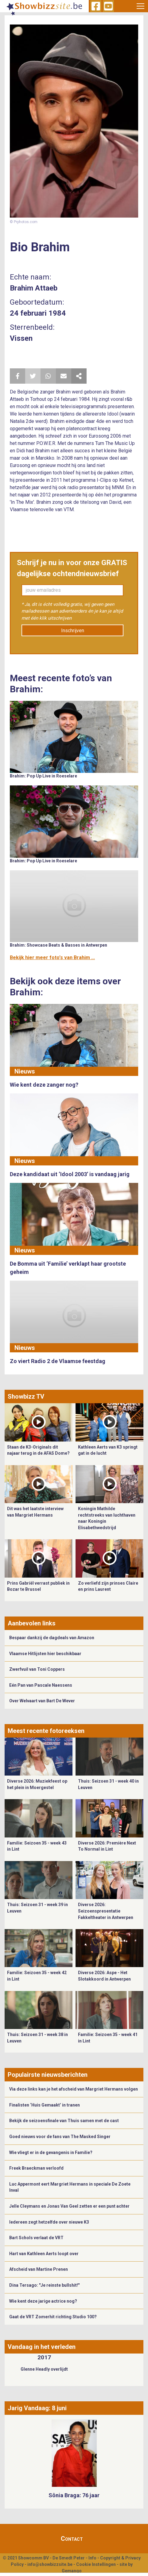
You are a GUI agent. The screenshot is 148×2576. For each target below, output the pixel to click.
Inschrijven (72, 630)
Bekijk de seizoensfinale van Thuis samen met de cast (64, 2120)
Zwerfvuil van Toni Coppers (37, 1669)
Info (92, 2557)
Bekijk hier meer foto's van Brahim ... (52, 957)
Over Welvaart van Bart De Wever (42, 1700)
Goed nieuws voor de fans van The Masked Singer (60, 2136)
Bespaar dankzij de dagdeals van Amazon (51, 1637)
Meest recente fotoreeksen (46, 1730)
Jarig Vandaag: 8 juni (37, 2408)
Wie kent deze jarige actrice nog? (43, 2301)
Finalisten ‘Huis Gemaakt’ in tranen (44, 2105)
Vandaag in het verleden (42, 2346)
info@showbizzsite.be (49, 2564)
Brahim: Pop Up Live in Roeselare (43, 775)
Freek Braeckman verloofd (36, 2168)
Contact (72, 2538)
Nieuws (24, 1071)
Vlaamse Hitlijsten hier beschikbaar (45, 1653)
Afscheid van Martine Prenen (38, 2269)
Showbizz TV (26, 1396)
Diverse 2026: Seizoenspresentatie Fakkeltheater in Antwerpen (105, 1911)
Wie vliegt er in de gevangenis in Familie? (50, 2152)
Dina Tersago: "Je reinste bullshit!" (44, 2285)
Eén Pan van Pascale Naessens (40, 1685)
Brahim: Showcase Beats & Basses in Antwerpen (58, 945)
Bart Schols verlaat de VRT (36, 2237)
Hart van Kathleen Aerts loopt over (44, 2253)
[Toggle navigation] (140, 6)
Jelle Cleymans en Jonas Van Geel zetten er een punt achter (69, 2206)
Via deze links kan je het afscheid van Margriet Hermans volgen (73, 2089)
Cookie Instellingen (96, 2564)
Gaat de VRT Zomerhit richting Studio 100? (53, 2316)
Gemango (72, 2570)
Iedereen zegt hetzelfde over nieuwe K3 (49, 2222)
